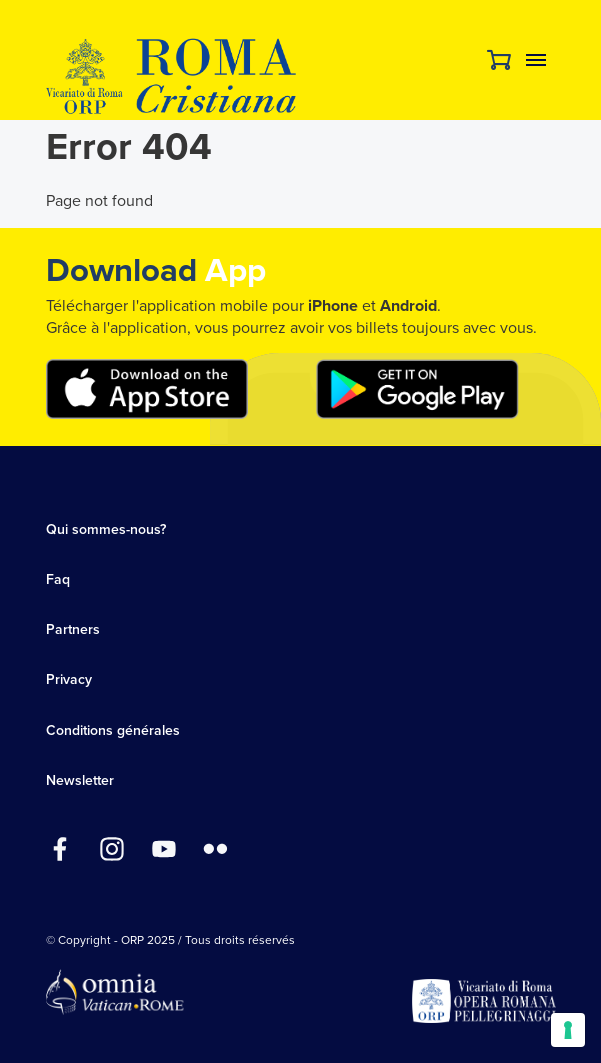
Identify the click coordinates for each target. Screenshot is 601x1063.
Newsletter (80, 780)
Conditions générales (113, 730)
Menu (536, 60)
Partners (73, 629)
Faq (58, 579)
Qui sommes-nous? (106, 529)
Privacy (69, 679)
